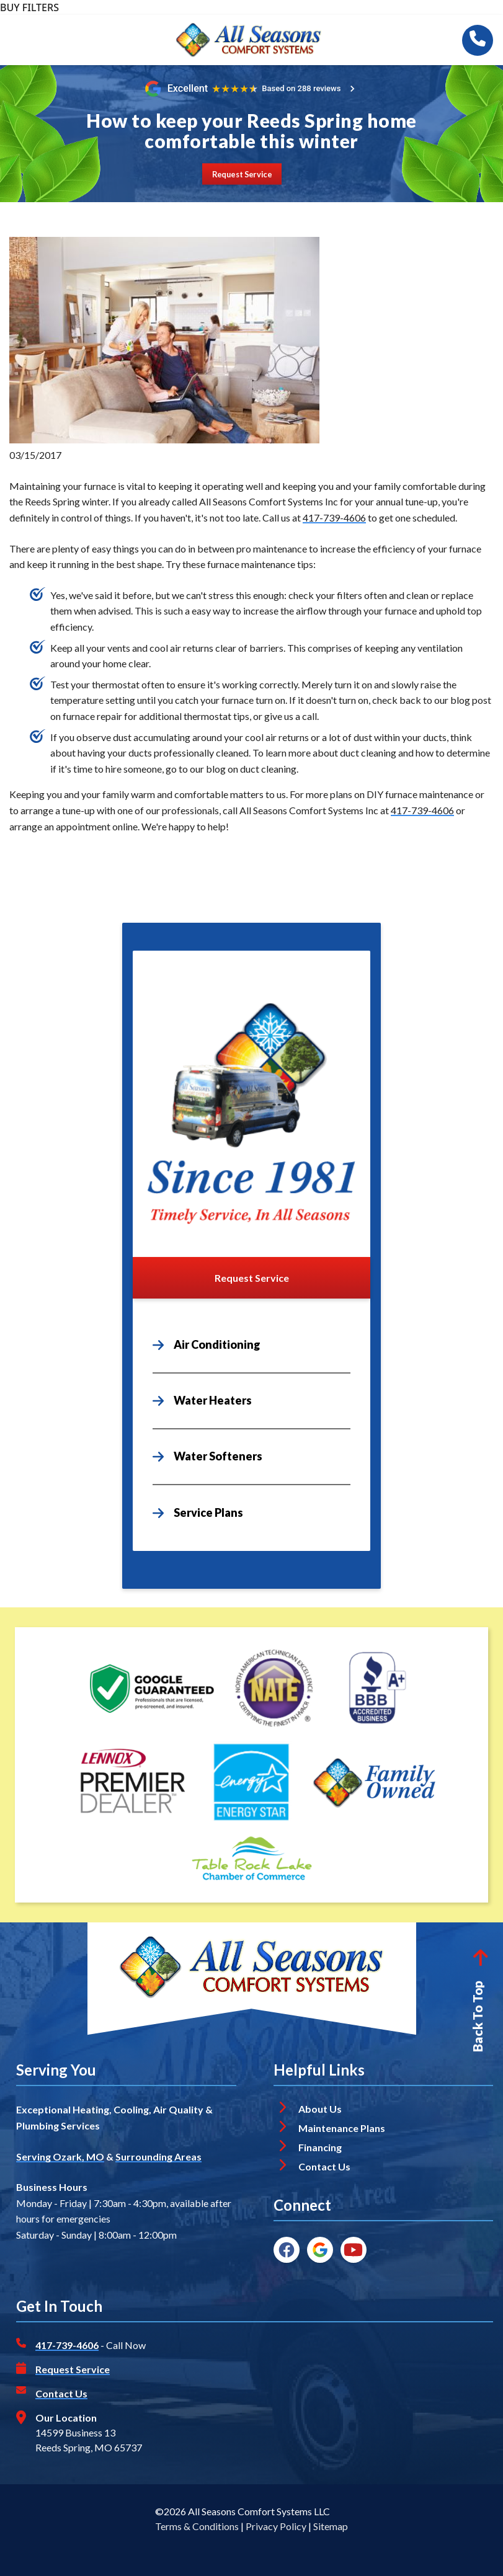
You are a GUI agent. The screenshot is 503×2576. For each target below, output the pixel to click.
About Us (320, 2109)
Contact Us (325, 2166)
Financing (320, 2147)
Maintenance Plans (341, 2128)
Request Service (72, 2369)
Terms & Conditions (197, 2526)
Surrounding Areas (158, 2156)
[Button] (242, 174)
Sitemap (330, 2526)
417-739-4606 (334, 517)
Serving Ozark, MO (60, 2156)
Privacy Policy (276, 2526)
